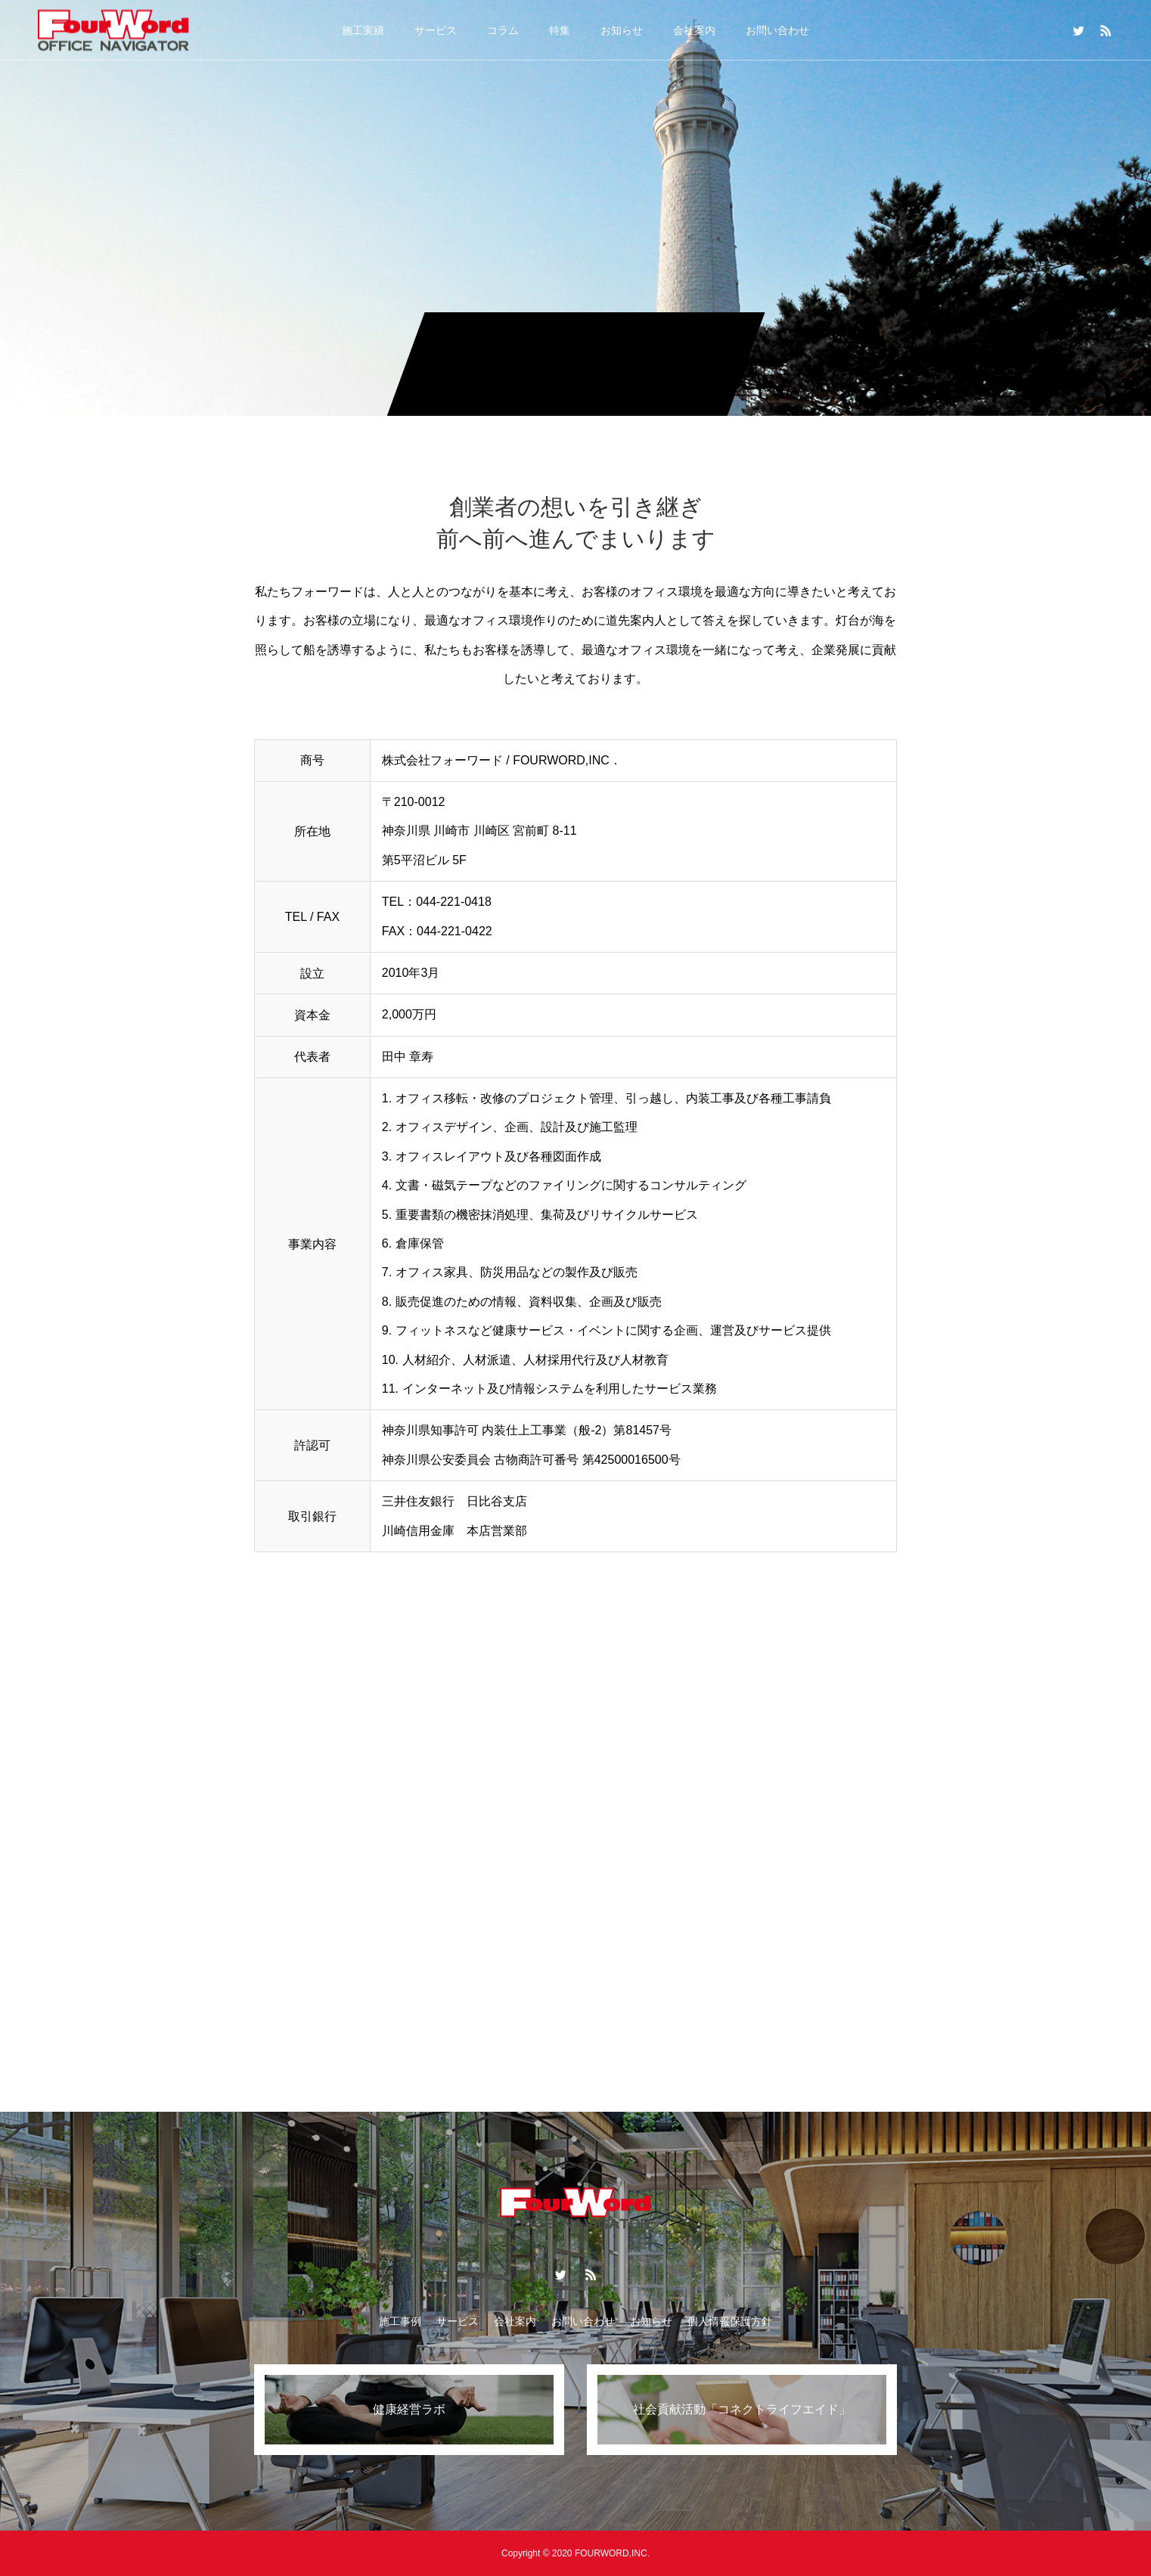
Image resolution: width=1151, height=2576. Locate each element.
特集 (559, 30)
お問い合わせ (777, 30)
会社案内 (694, 30)
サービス (435, 30)
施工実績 (363, 30)
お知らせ (621, 30)
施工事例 (400, 2321)
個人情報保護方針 (729, 2321)
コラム (503, 30)
